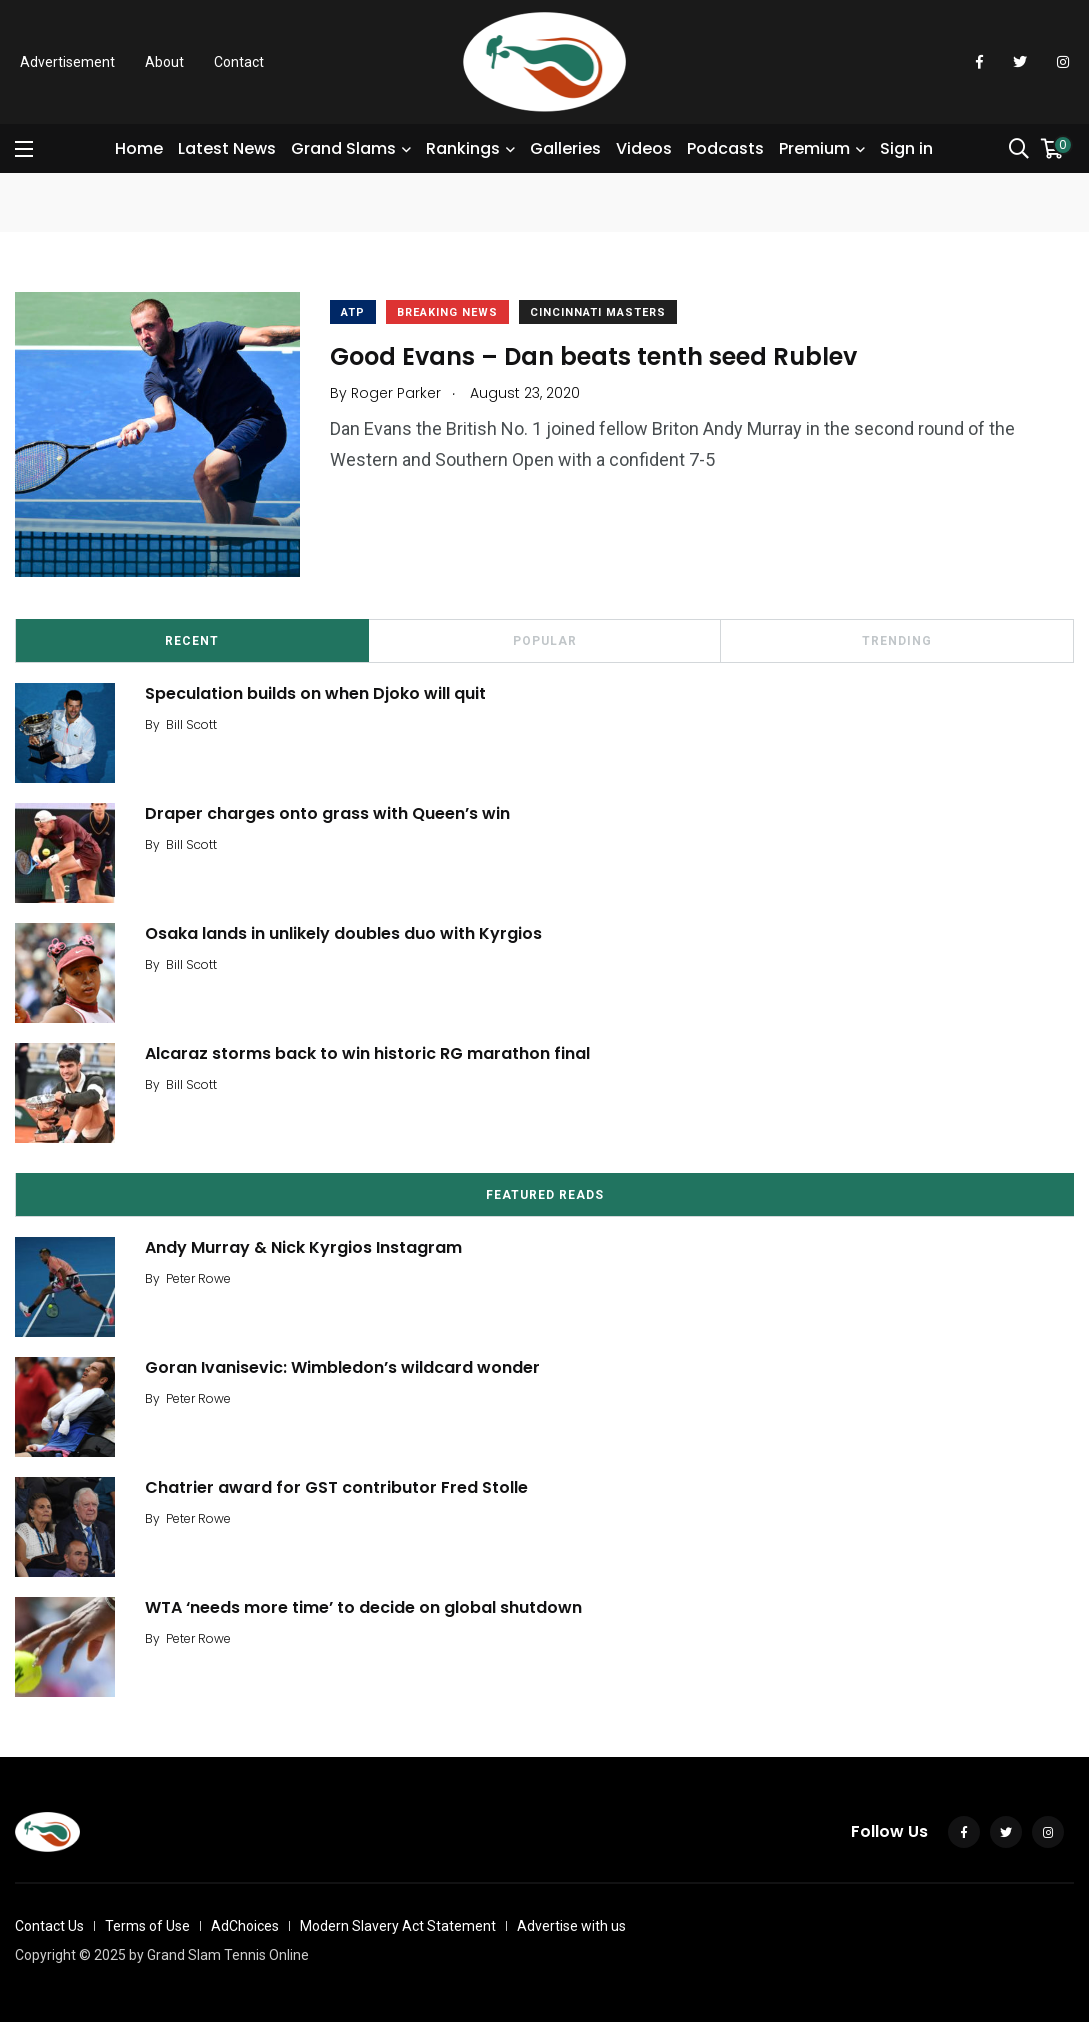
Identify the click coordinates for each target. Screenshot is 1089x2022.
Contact (239, 62)
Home (139, 148)
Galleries (565, 148)
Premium (814, 148)
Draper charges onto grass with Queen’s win (327, 813)
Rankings (463, 148)
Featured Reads (545, 1195)
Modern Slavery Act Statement (398, 1926)
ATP (353, 312)
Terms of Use (147, 1926)
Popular (545, 641)
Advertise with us (571, 1926)
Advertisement (67, 62)
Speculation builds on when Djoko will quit (315, 693)
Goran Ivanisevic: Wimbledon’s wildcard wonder (342, 1367)
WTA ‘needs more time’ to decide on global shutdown (363, 1607)
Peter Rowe (198, 1278)
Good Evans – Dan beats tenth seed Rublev (593, 355)
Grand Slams (343, 148)
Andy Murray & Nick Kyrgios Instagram (303, 1247)
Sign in (906, 148)
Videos (644, 148)
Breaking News (447, 312)
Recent (192, 641)
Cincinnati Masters (598, 312)
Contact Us (49, 1926)
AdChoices (245, 1926)
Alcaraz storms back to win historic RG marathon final (367, 1053)
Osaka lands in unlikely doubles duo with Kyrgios (343, 933)
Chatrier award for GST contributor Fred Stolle (336, 1487)
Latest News (227, 148)
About (164, 62)
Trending (897, 641)
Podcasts (725, 148)
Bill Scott (191, 724)
